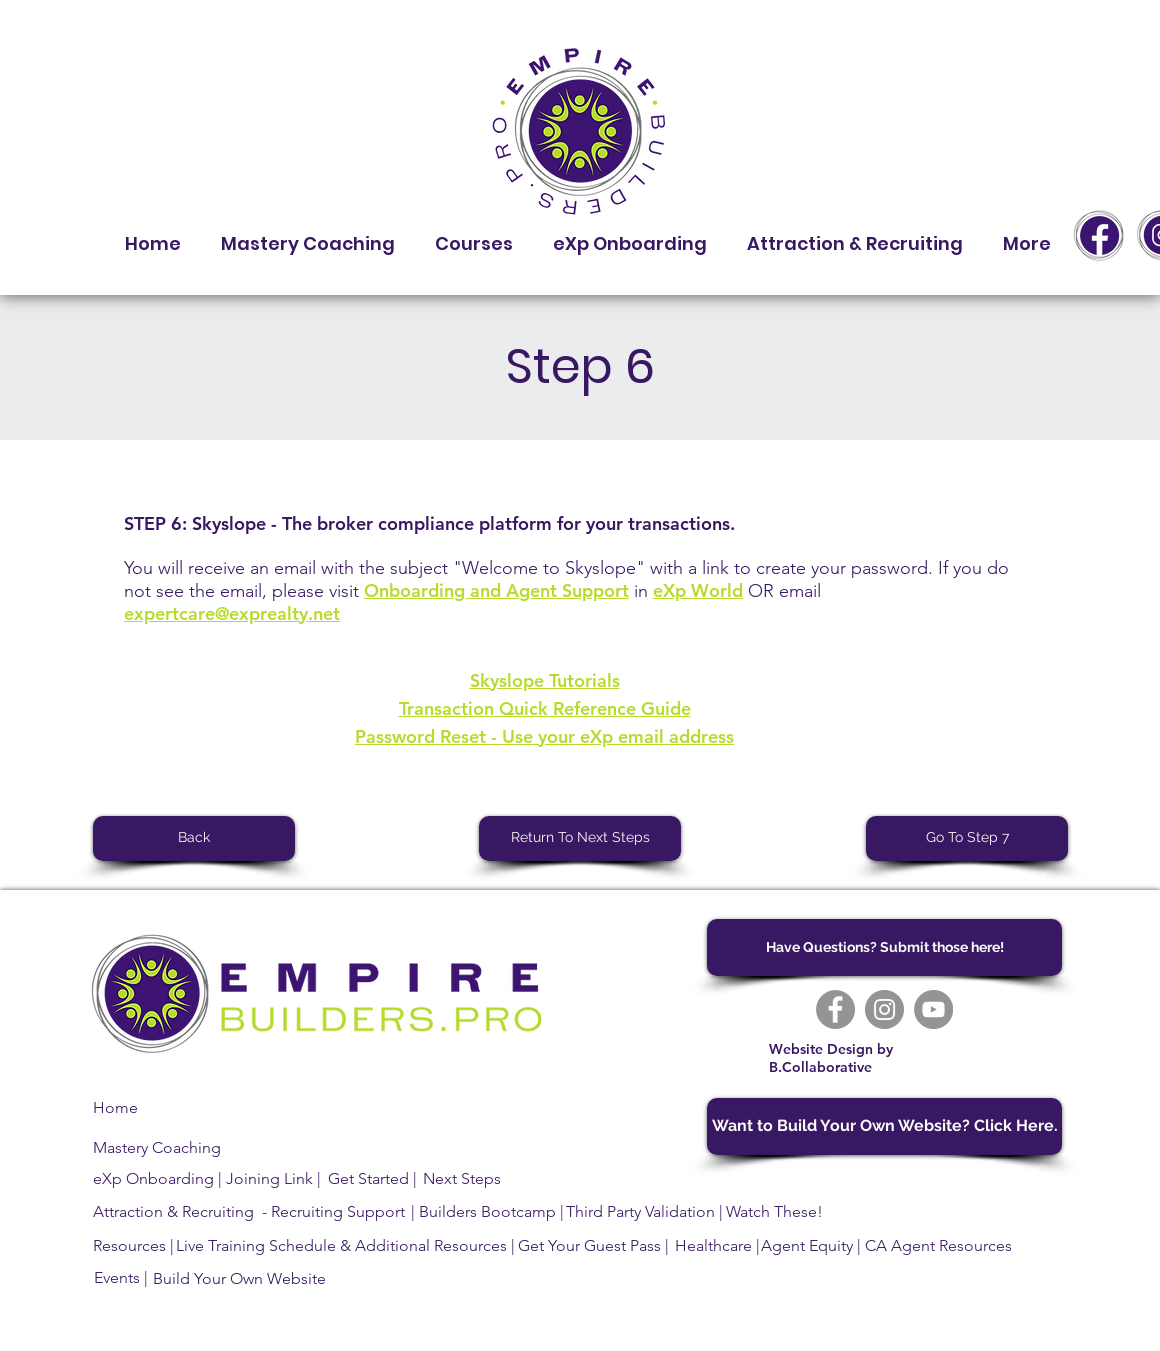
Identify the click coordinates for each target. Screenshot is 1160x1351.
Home (115, 1107)
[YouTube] (933, 1009)
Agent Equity (807, 1245)
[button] (474, 235)
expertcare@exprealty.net (232, 613)
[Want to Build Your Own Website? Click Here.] (884, 1126)
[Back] (194, 838)
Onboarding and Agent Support (496, 590)
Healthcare (713, 1245)
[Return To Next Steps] (580, 838)
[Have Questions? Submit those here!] (884, 947)
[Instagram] (884, 1009)
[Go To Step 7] (967, 838)
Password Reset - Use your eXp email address (544, 736)
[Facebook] (835, 1009)
